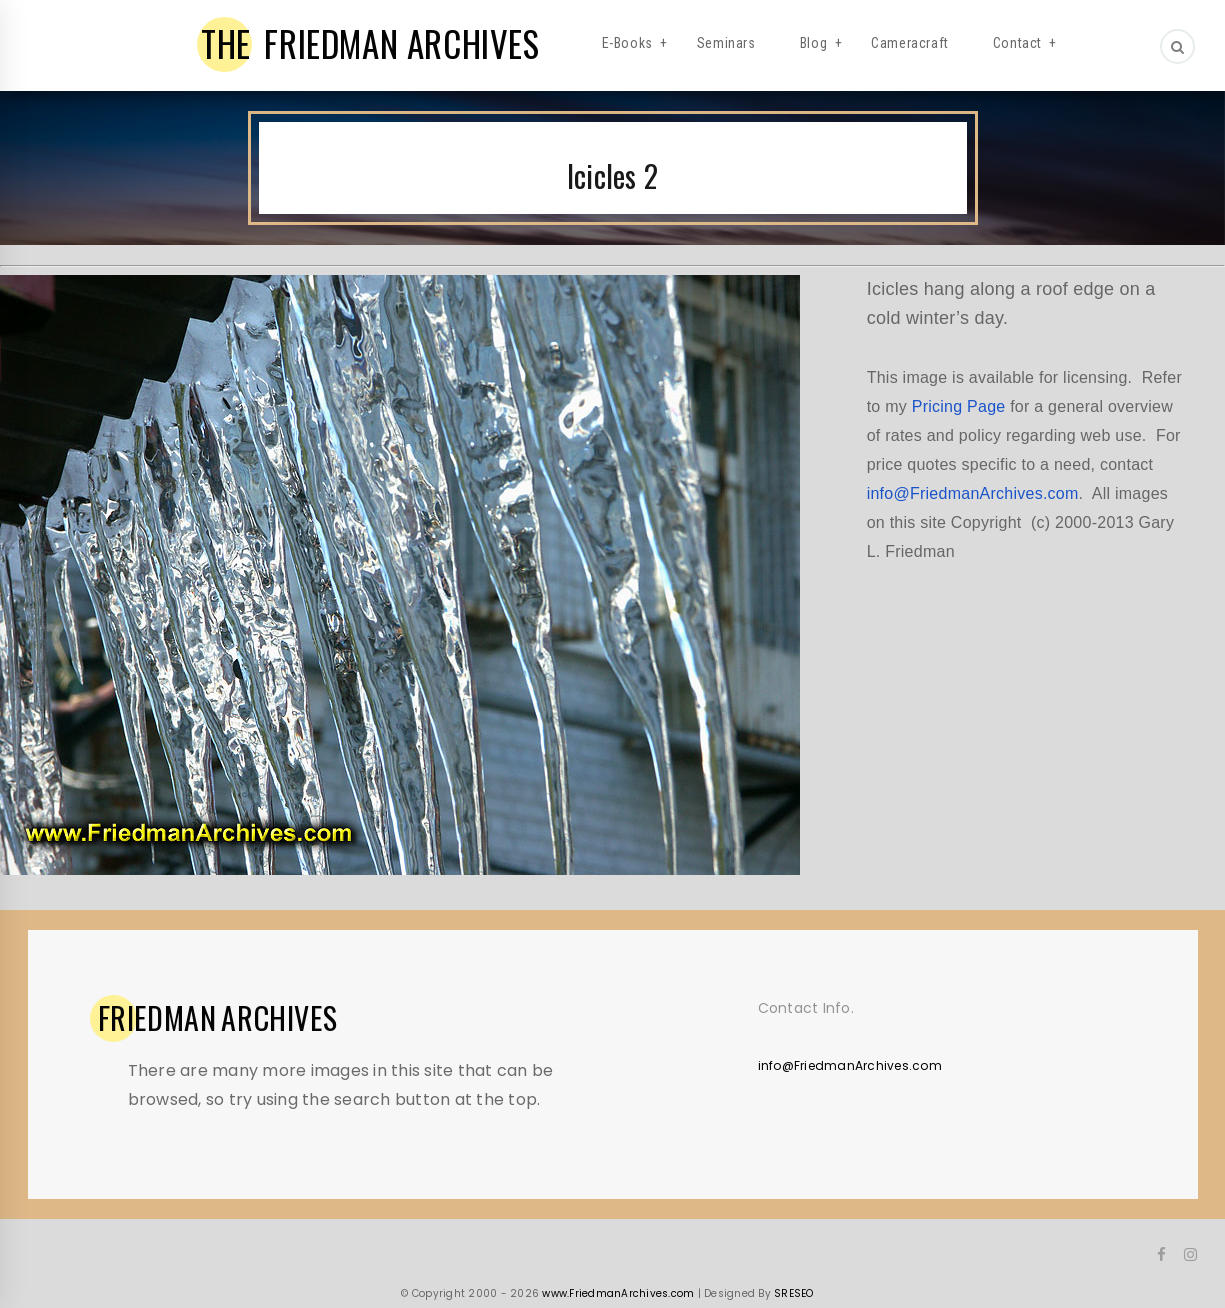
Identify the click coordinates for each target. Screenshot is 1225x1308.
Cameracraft (910, 43)
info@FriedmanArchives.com (973, 493)
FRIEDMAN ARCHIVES (370, 43)
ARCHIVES (218, 1018)
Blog (813, 43)
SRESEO (794, 1293)
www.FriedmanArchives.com (618, 1293)
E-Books (627, 43)
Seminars (726, 43)
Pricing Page (959, 406)
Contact (1017, 43)
